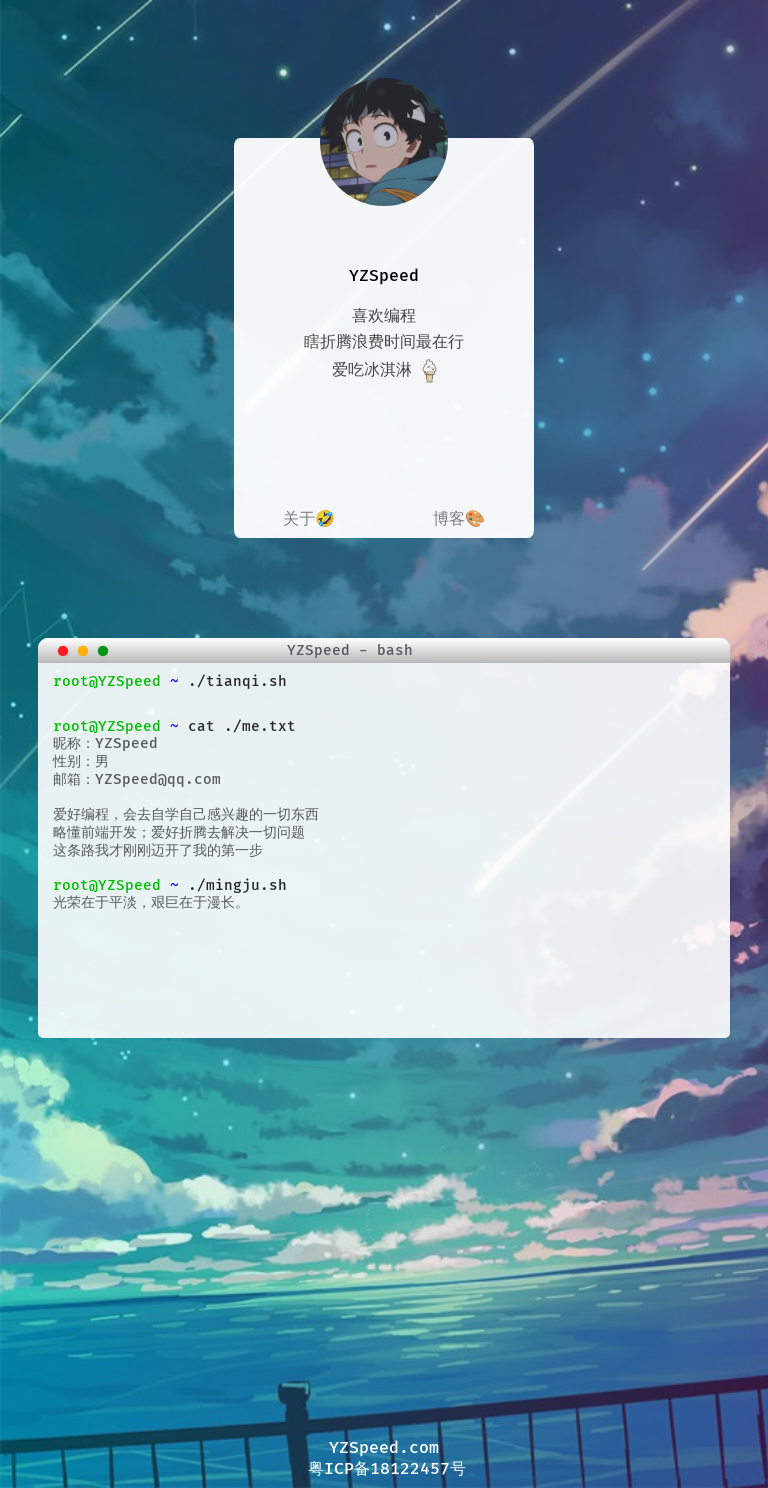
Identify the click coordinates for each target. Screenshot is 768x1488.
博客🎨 (459, 519)
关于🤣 (309, 519)
